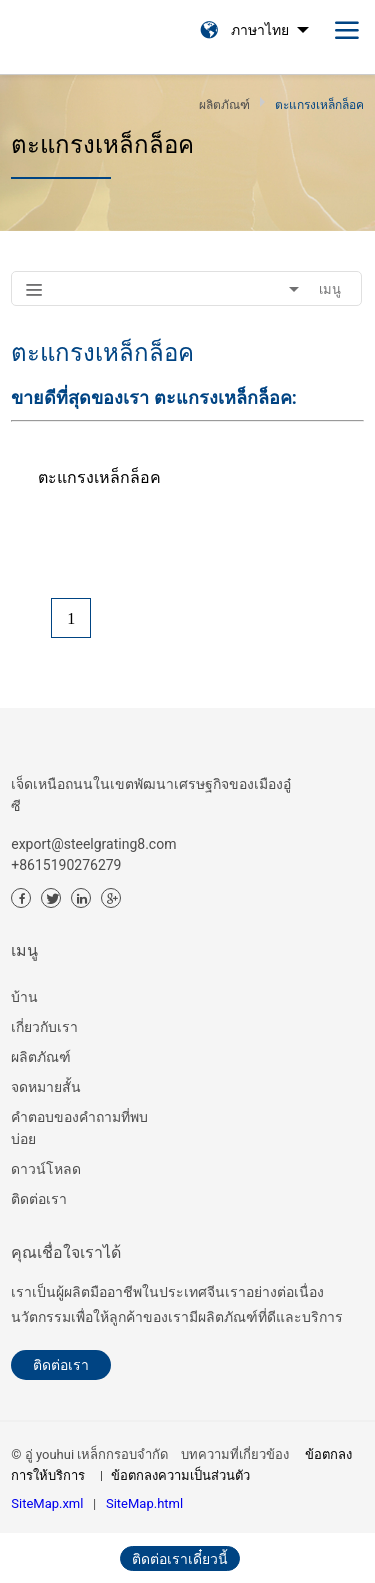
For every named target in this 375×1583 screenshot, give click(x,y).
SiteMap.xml (47, 1503)
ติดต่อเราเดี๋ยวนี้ (180, 1559)
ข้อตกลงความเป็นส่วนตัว (180, 1475)
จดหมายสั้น (46, 1087)
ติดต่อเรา (39, 1199)
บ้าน (24, 997)
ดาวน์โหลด (46, 1169)
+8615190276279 (66, 865)
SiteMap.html (144, 1503)
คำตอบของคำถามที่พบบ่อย (79, 1128)
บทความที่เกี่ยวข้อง (235, 1454)
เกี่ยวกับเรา (44, 1027)
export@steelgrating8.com (93, 844)
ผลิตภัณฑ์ (41, 1057)
